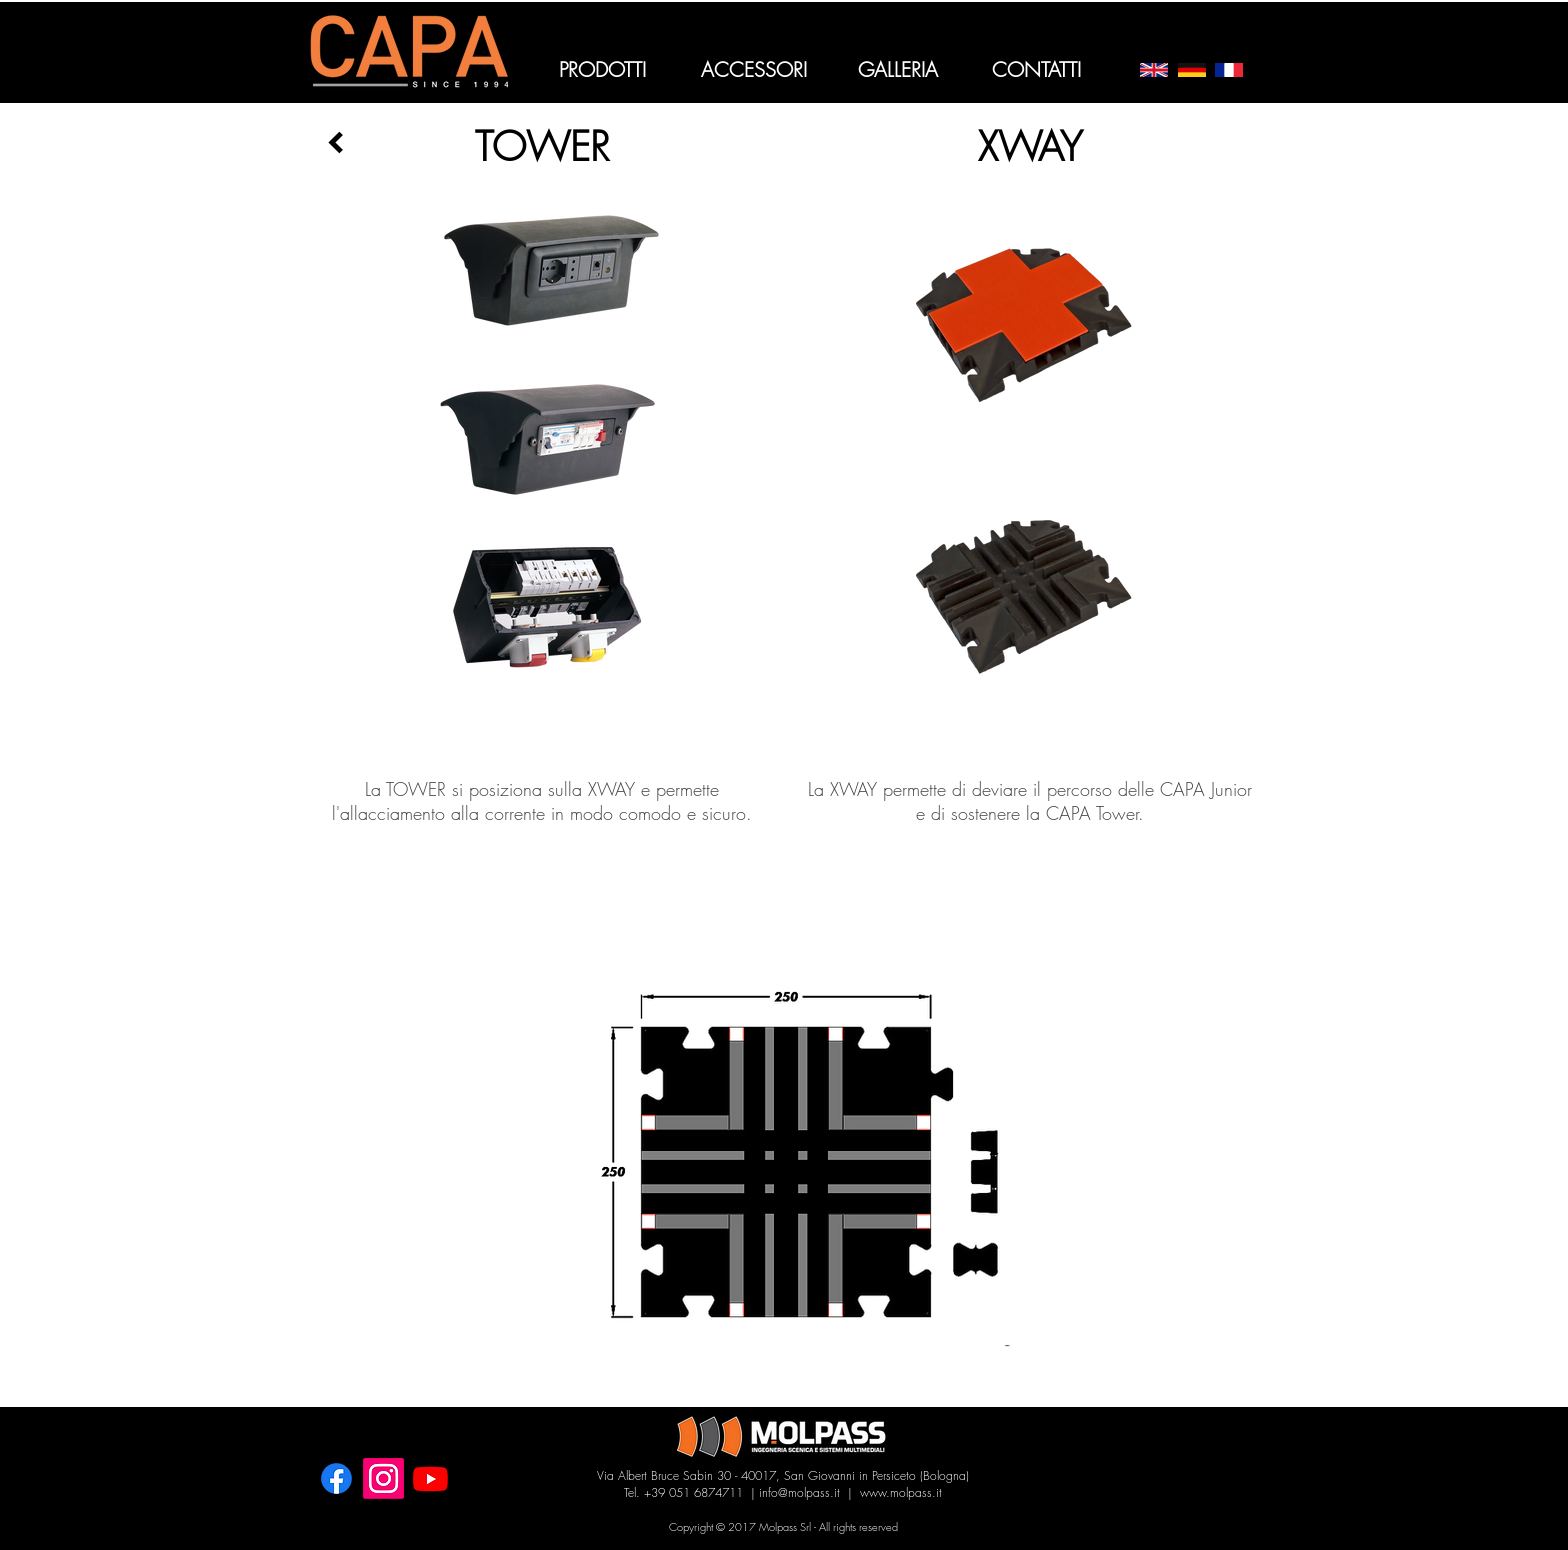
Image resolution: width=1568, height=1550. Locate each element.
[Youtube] (430, 1478)
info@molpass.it (799, 1492)
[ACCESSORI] (753, 70)
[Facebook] (336, 1478)
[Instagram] (383, 1478)
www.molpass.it (901, 1492)
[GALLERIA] (897, 70)
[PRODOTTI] (602, 70)
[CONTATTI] (1036, 70)
